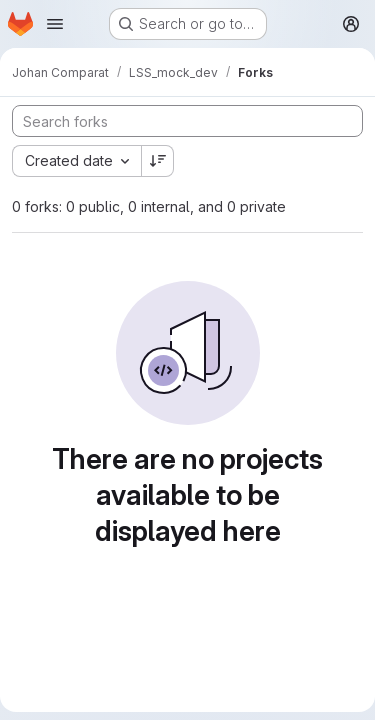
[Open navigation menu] (55, 24)
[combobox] (76, 161)
